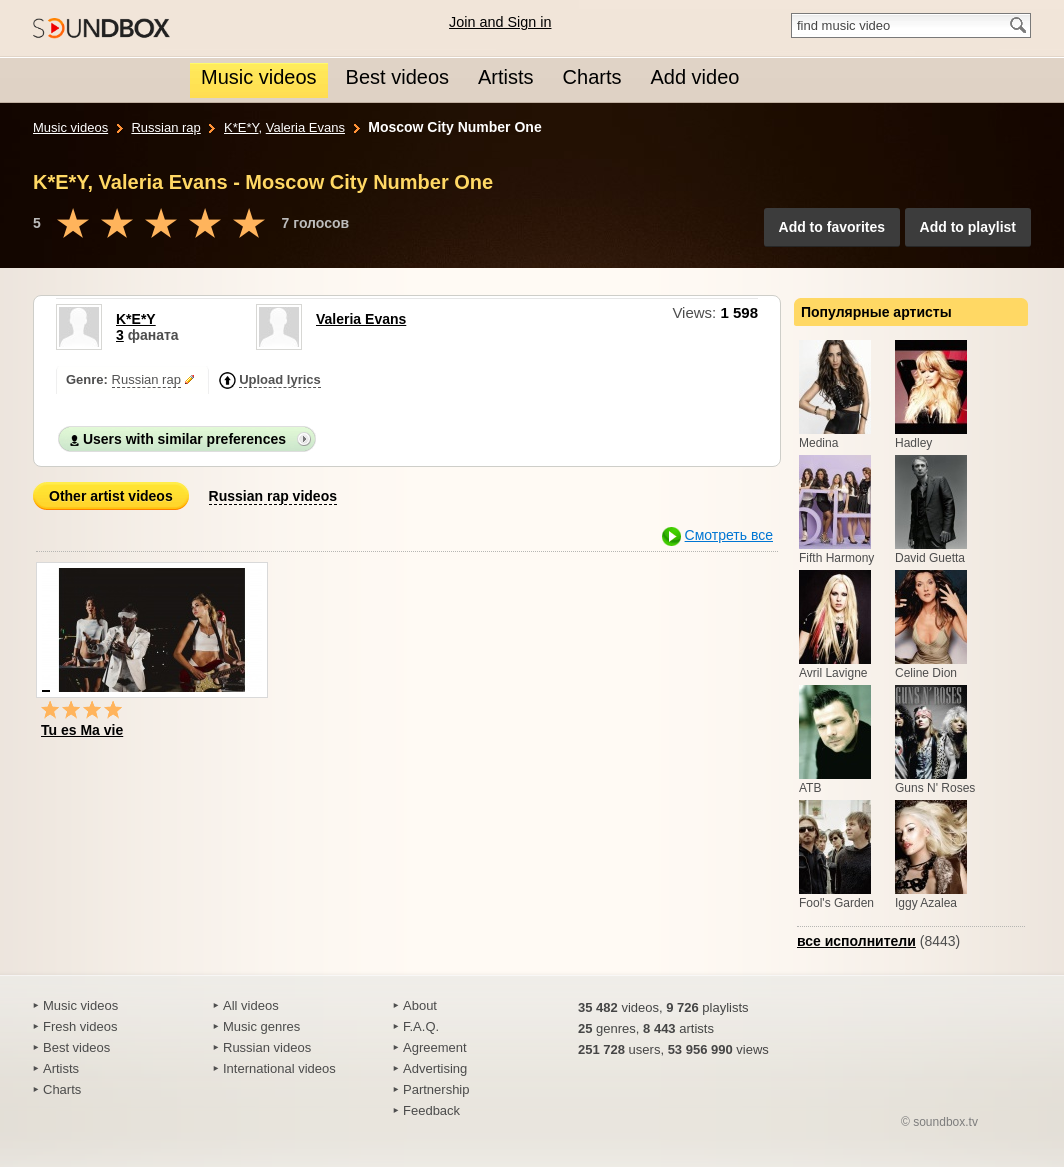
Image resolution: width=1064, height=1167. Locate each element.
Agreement (435, 1047)
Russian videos (267, 1047)
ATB (810, 788)
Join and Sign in (500, 22)
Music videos (70, 127)
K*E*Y (241, 127)
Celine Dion (926, 673)
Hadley (913, 443)
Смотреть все (729, 535)
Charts (62, 1089)
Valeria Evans (305, 127)
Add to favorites (832, 227)
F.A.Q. (421, 1026)
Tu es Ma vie (82, 730)
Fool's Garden (836, 903)
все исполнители (856, 941)
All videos (251, 1005)
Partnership (436, 1089)
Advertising (435, 1068)
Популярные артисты (876, 312)
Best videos (76, 1047)
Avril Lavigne (833, 673)
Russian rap (165, 127)
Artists (61, 1068)
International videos (279, 1068)
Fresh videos (80, 1026)
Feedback (431, 1110)
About (420, 1005)
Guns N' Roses (935, 788)
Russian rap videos (273, 496)
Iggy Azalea (926, 903)
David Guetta (930, 558)
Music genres (261, 1026)
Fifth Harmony (836, 558)
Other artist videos (111, 496)
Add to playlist (968, 227)
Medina (818, 443)
